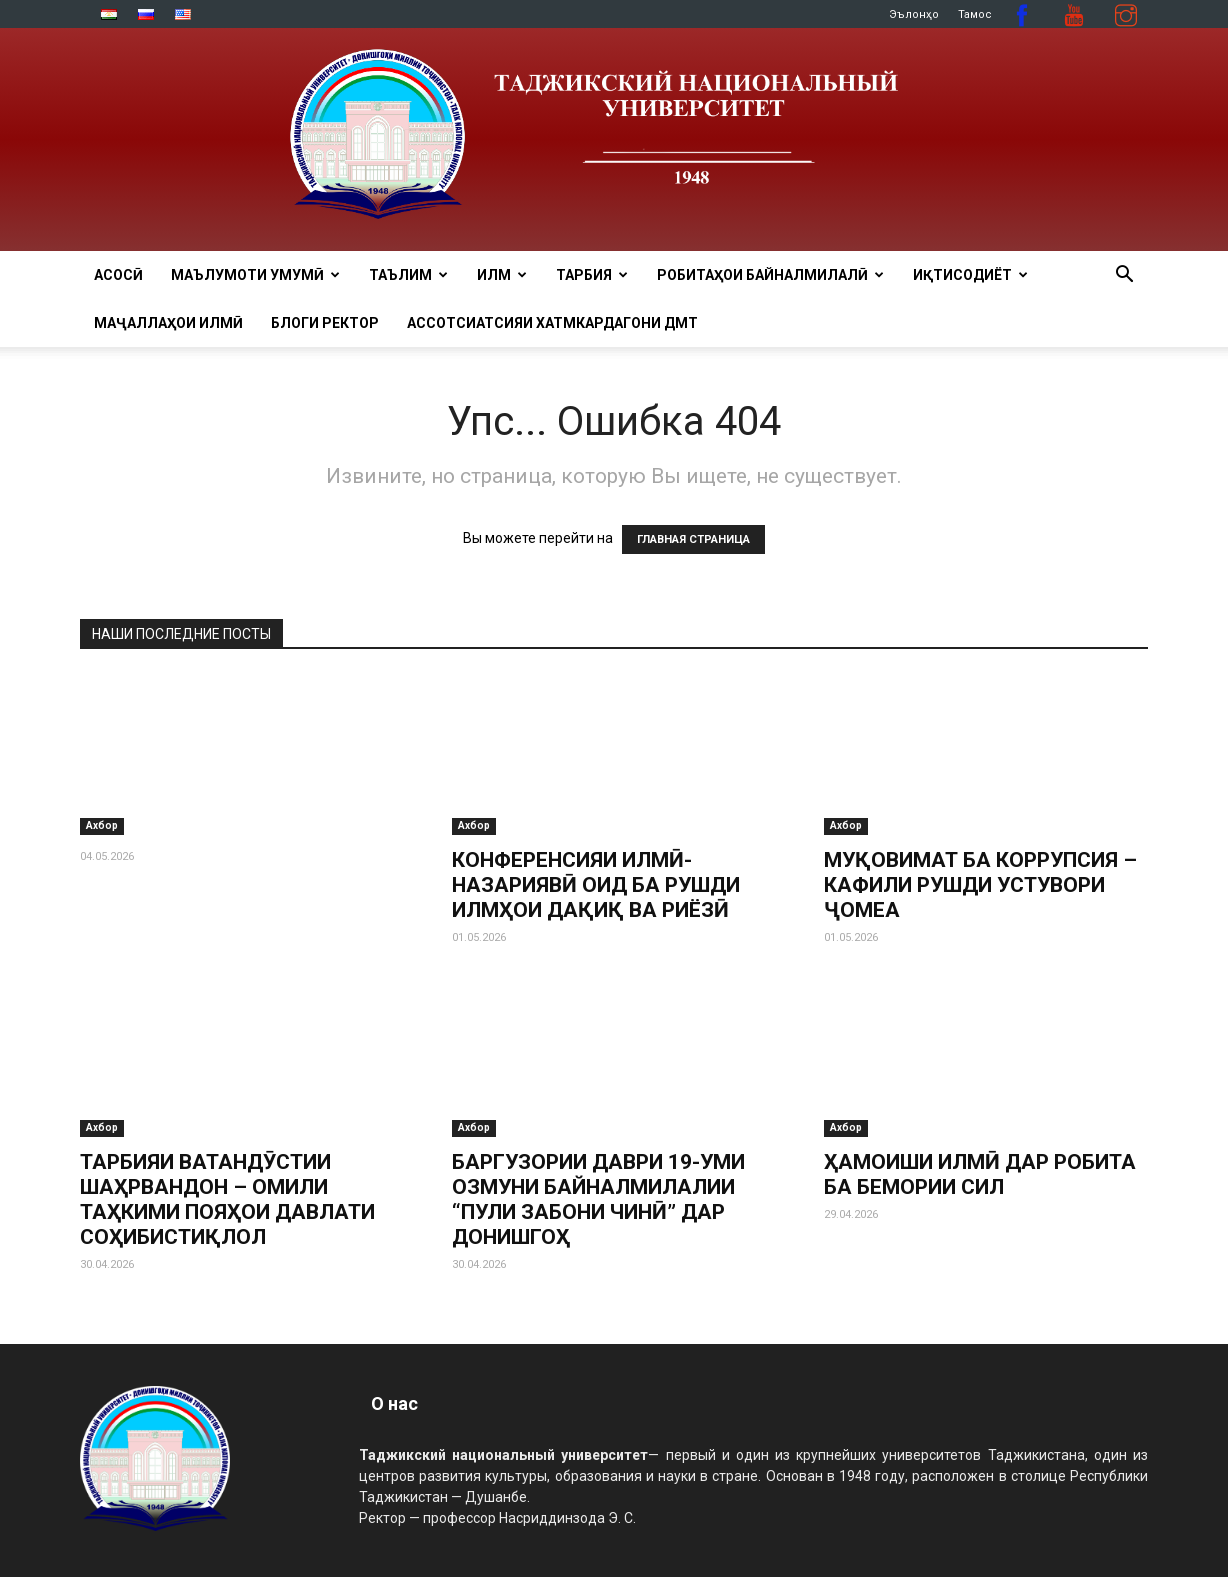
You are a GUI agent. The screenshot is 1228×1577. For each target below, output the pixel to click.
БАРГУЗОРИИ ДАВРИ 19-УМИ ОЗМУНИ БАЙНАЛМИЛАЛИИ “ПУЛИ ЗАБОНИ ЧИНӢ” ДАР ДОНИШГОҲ (598, 1199)
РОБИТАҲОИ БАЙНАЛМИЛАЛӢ (770, 275)
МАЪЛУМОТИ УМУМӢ (255, 275)
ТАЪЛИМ (408, 275)
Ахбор (102, 825)
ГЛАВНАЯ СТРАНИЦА (693, 539)
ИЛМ (502, 275)
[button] (1124, 276)
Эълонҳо (914, 14)
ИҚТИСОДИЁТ (970, 275)
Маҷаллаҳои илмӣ (168, 323)
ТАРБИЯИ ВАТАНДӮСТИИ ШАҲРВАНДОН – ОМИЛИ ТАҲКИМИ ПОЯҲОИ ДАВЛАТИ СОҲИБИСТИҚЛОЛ (227, 1199)
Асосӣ (118, 275)
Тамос (975, 14)
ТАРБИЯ (592, 275)
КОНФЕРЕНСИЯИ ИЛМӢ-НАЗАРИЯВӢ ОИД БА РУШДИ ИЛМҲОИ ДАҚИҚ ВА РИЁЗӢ (596, 885)
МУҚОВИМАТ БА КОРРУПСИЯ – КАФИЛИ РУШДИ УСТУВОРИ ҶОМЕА (980, 885)
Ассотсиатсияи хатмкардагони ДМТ (552, 323)
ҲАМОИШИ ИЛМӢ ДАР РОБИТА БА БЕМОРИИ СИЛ (980, 1174)
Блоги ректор (325, 323)
